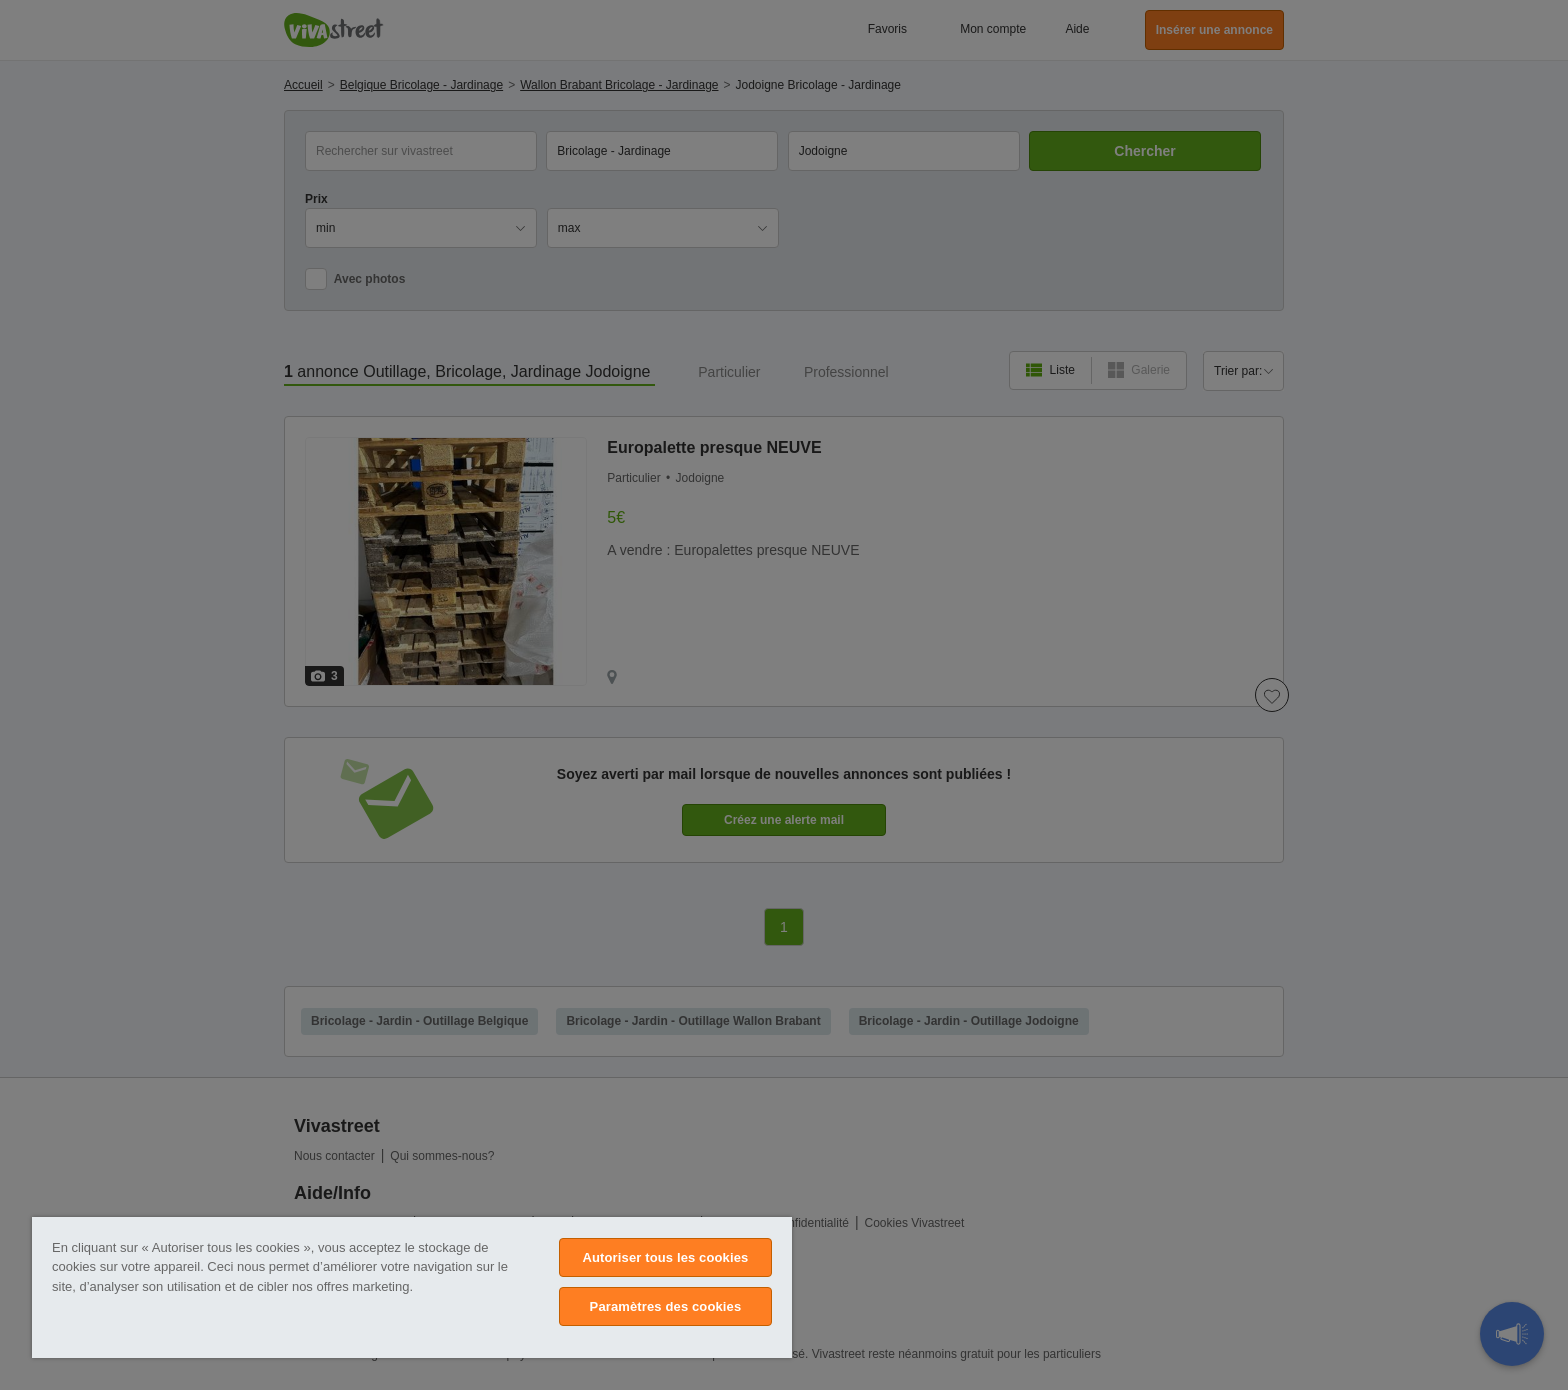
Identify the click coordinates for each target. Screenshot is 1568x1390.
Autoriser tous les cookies (665, 1257)
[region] (412, 1287)
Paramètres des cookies (666, 1306)
